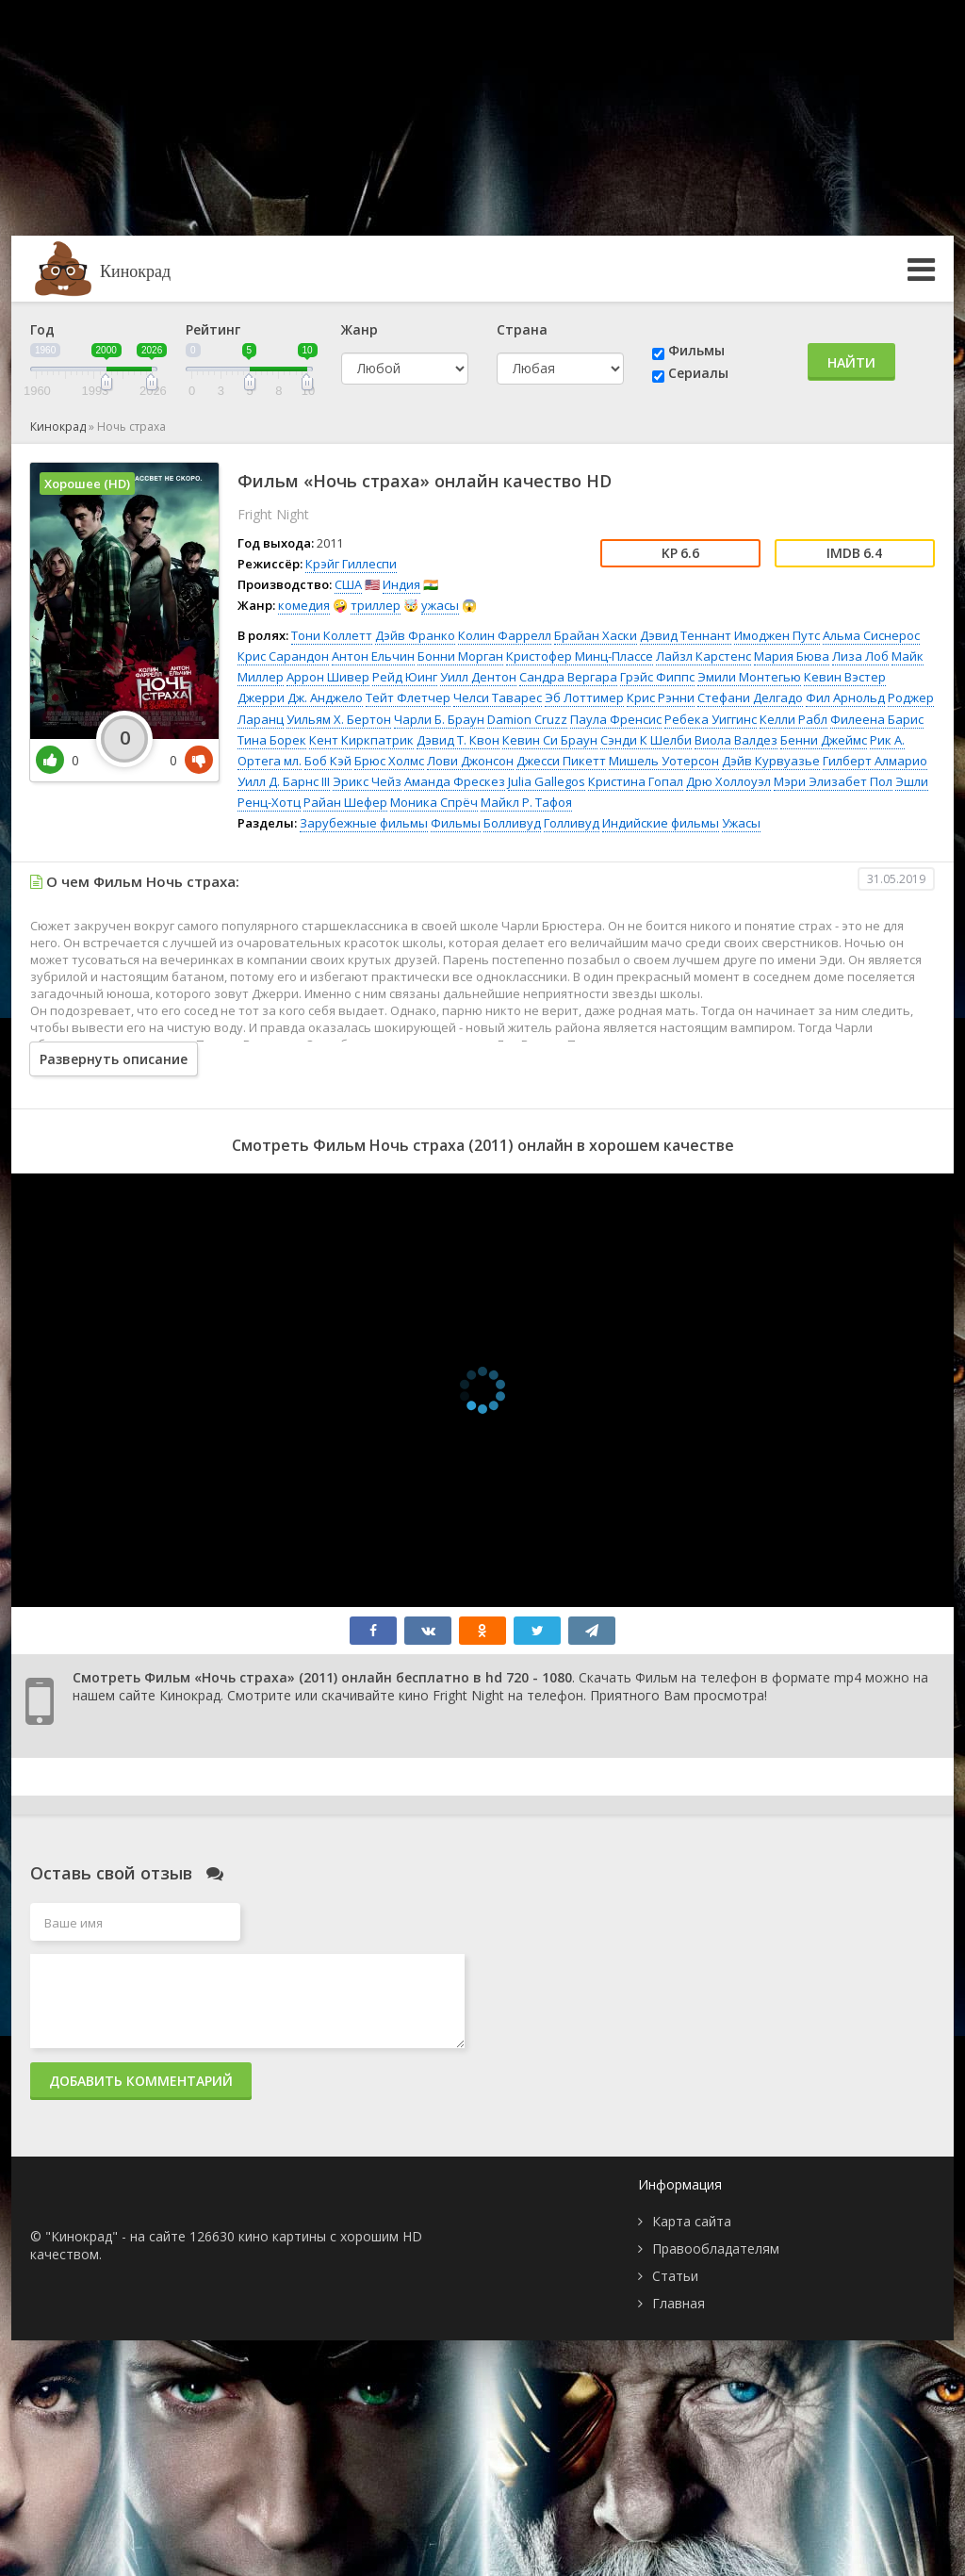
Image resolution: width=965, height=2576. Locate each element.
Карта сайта (691, 2221)
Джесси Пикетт (561, 760)
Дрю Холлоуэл (728, 781)
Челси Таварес (497, 697)
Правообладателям (715, 2248)
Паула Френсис (616, 719)
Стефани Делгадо (750, 697)
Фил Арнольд (845, 697)
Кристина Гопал (635, 781)
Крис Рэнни (661, 697)
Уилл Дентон (478, 676)
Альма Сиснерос (871, 635)
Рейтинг (213, 329)
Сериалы (698, 373)
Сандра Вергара (568, 676)
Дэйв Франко (415, 635)
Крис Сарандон (283, 656)
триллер (376, 605)
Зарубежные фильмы (364, 822)
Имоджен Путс (777, 635)
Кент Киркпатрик (361, 739)
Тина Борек (271, 739)
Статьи (675, 2276)
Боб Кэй (328, 760)
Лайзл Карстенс (703, 656)
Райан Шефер (345, 802)
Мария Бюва (791, 656)
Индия (401, 584)
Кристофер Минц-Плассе (579, 656)
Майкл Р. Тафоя (526, 802)
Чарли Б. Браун (439, 719)
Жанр (359, 329)
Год (42, 329)
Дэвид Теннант (685, 635)
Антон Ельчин (373, 656)
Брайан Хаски (595, 635)
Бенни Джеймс (823, 739)
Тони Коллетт (331, 635)
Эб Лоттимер (584, 697)
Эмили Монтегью (749, 676)
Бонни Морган (460, 656)
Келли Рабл (793, 719)
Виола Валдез (736, 739)
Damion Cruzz (527, 719)
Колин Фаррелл (504, 635)
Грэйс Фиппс (657, 676)
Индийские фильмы (660, 822)
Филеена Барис (877, 719)
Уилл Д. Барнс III (283, 781)
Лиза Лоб (860, 656)
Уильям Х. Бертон (338, 719)
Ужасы (741, 822)
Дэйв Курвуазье (771, 760)
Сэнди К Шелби (646, 739)
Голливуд (571, 822)
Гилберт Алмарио (875, 760)
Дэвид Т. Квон (458, 739)
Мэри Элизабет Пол (833, 781)
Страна (522, 329)
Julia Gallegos (546, 781)
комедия (304, 605)
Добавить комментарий (141, 2081)
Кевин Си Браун (549, 739)
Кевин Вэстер (845, 676)
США (348, 584)
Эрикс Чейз (367, 781)
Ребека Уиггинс (710, 719)
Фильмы (696, 350)
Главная (678, 2303)
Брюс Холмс (389, 760)
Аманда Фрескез (454, 781)
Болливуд (512, 822)
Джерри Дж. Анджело (300, 697)
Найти (851, 362)
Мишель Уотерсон (664, 760)
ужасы (440, 605)
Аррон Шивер (327, 676)
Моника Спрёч (434, 802)
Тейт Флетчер (408, 697)
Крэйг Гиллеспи (351, 563)
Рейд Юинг (404, 676)
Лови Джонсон (470, 760)
